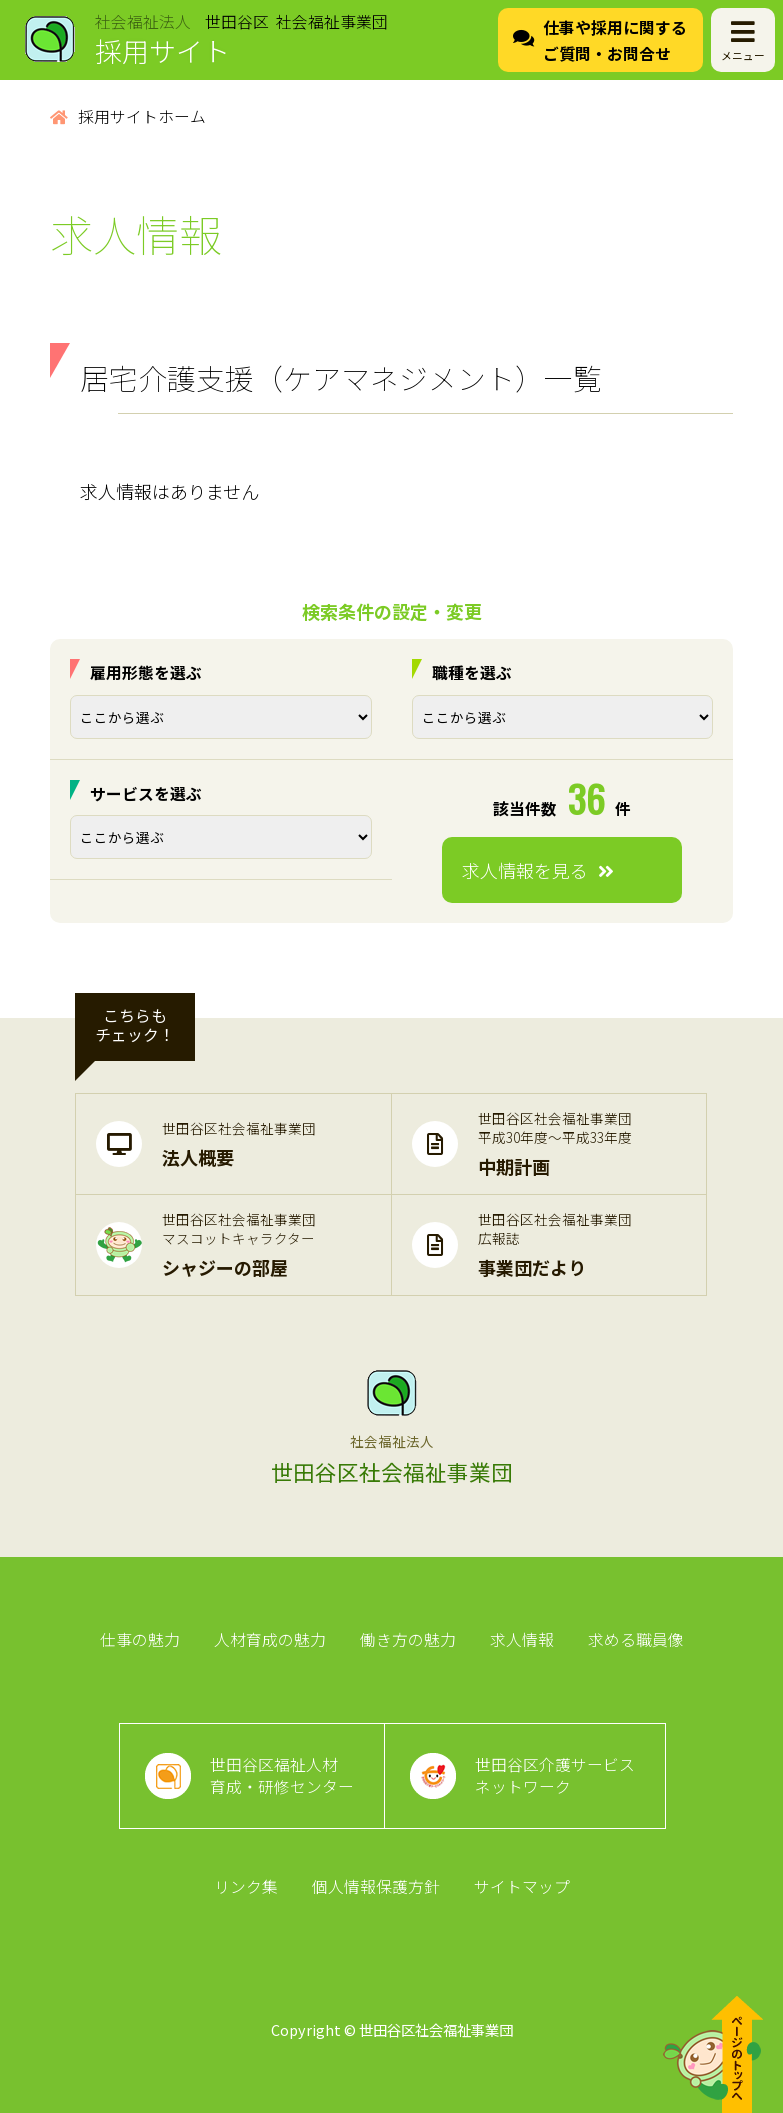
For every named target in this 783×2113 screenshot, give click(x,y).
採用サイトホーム (128, 116)
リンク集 (246, 1886)
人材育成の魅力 (270, 1639)
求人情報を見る (538, 870)
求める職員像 (636, 1639)
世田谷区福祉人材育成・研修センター (282, 1775)
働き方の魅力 (408, 1639)
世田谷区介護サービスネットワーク (555, 1775)
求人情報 (522, 1639)
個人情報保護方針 (376, 1886)
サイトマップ (522, 1886)
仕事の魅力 (140, 1639)
